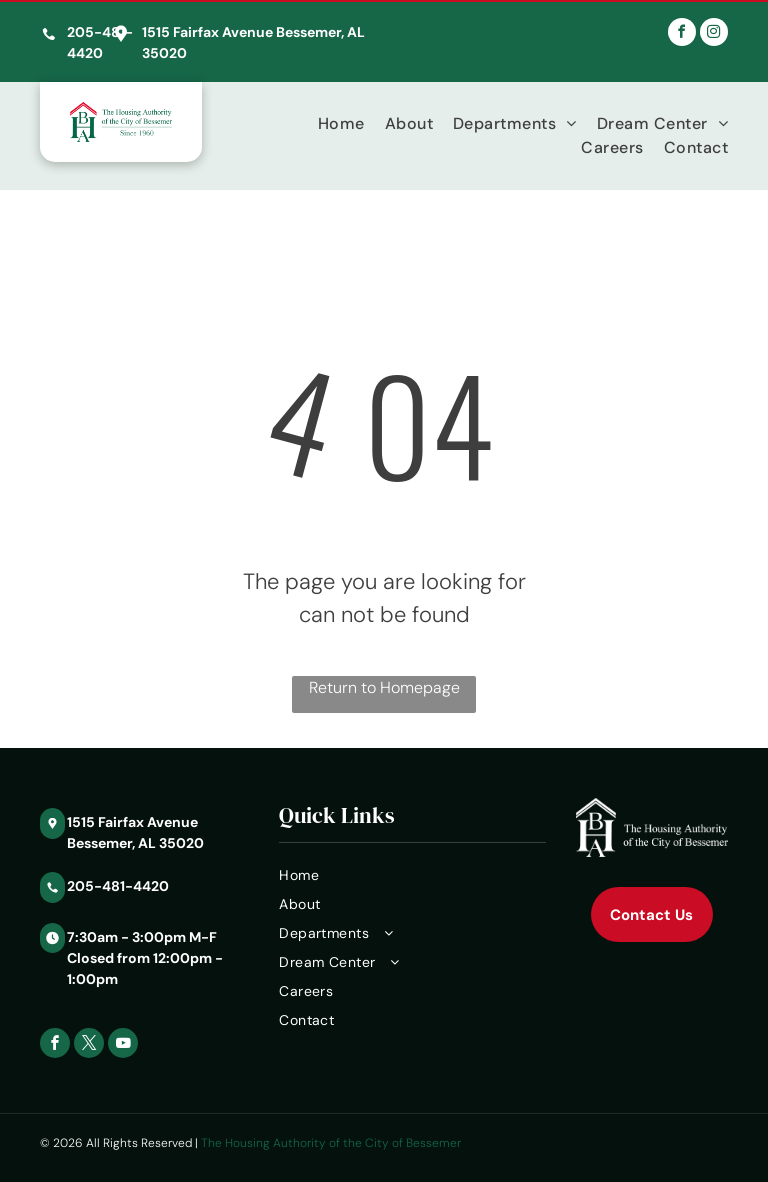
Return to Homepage (384, 687)
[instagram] (714, 34)
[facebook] (682, 34)
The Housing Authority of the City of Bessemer (331, 1143)
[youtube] (123, 1045)
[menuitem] (331, 124)
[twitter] (89, 1045)
